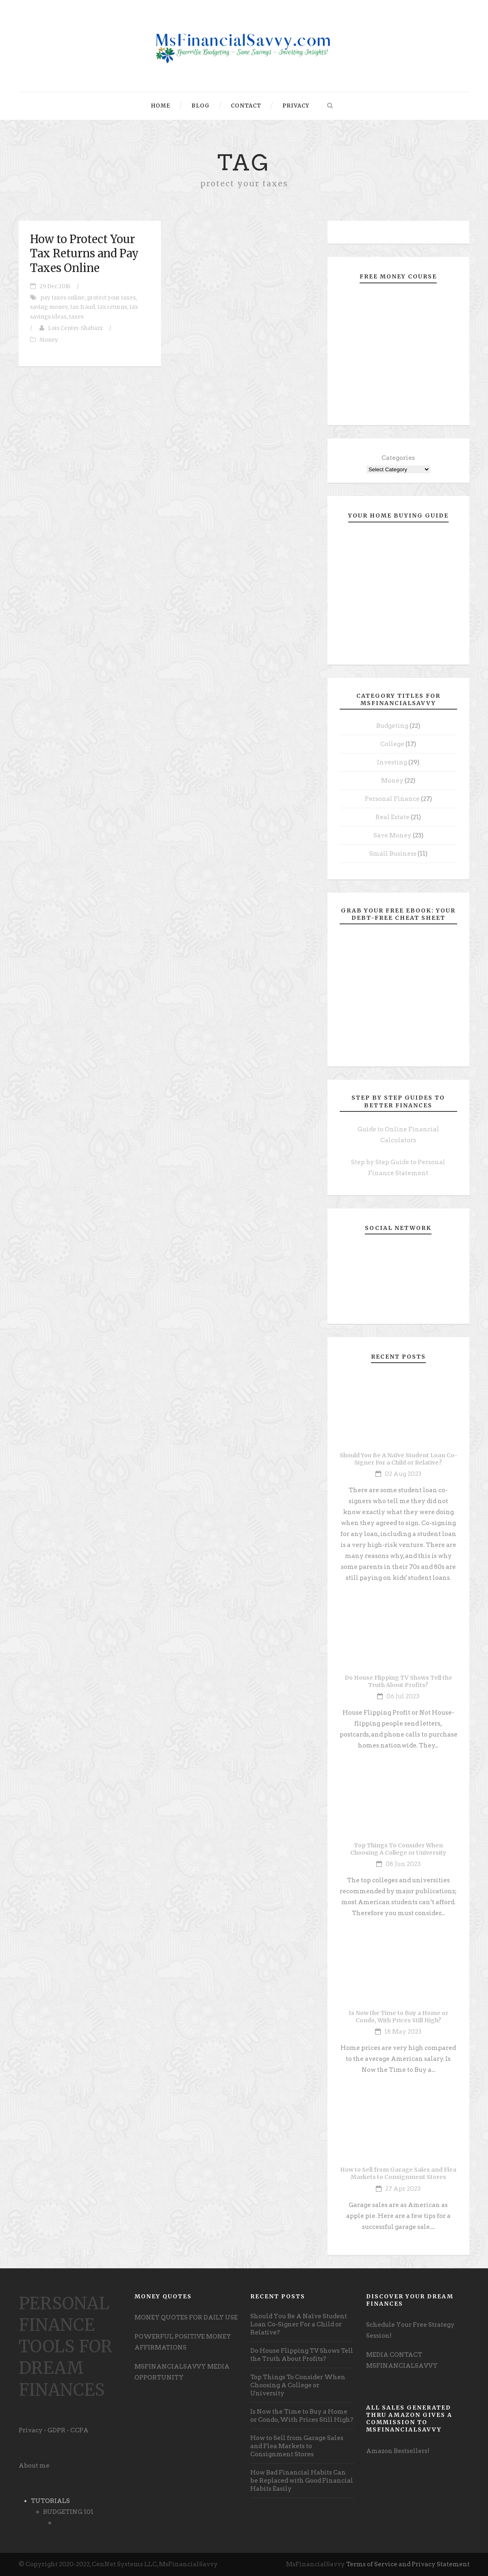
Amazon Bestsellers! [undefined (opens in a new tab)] (397, 2451)
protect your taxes (111, 297)
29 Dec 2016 (54, 286)
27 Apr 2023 (403, 2188)
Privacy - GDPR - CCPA (54, 2430)
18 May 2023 (402, 2031)
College (392, 744)
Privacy (295, 105)
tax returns (112, 307)
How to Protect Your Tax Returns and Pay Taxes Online (84, 253)
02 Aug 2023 (403, 1474)
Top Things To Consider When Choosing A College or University (398, 1849)
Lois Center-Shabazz (75, 328)
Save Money (392, 835)
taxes (76, 316)
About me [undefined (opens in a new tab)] (34, 2465)
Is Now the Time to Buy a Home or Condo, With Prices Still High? (398, 2016)
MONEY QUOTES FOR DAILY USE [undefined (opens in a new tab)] (186, 2317)
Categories (398, 458)
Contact (246, 105)
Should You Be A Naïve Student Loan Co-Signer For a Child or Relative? (399, 1459)
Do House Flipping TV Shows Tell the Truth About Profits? (398, 1681)
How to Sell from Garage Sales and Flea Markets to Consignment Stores (398, 2173)
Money (48, 340)
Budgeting (392, 725)
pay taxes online (62, 297)
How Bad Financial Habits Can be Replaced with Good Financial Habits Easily (301, 2480)
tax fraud (82, 307)
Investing (392, 762)
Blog (200, 105)
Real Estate (392, 817)
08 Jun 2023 (403, 1864)
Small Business (392, 853)
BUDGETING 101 (68, 2512)
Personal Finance (392, 799)
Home (160, 105)
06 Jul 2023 (402, 1696)
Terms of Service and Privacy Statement (408, 2564)
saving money (49, 307)
